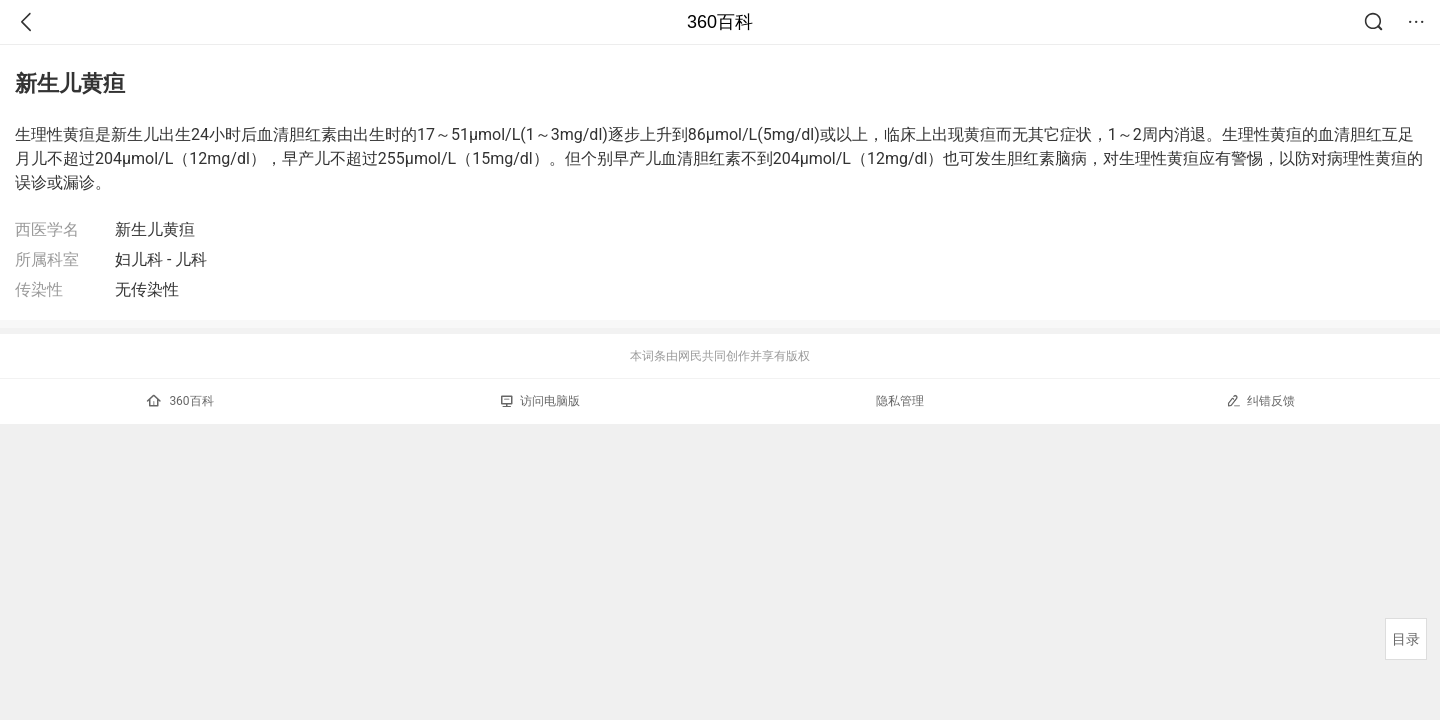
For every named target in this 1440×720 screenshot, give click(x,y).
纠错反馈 (1260, 400)
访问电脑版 (540, 401)
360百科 (720, 22)
